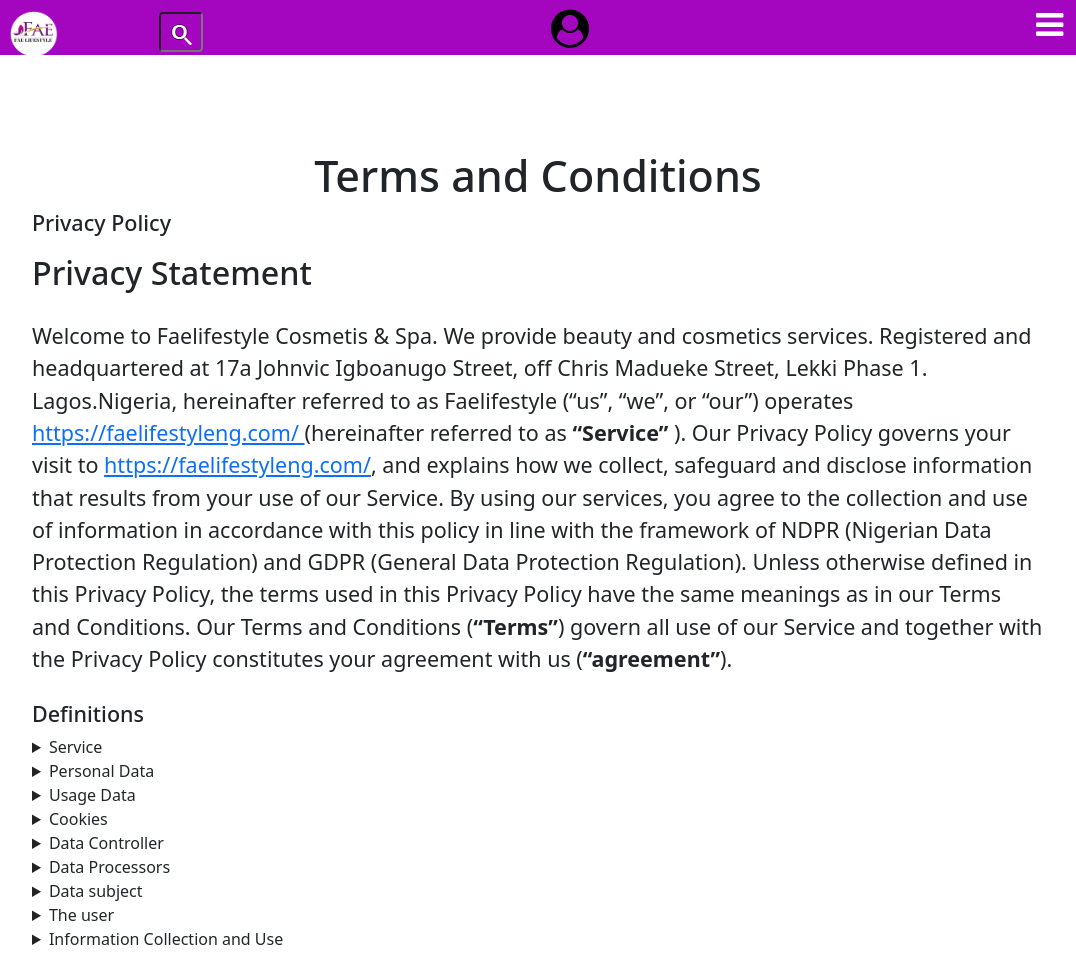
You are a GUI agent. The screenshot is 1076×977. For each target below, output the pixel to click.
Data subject (96, 891)
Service (75, 747)
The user (81, 915)
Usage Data (92, 795)
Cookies (78, 819)
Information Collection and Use (166, 939)
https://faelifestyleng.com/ (168, 432)
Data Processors (109, 867)
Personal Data (101, 771)
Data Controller (106, 843)
